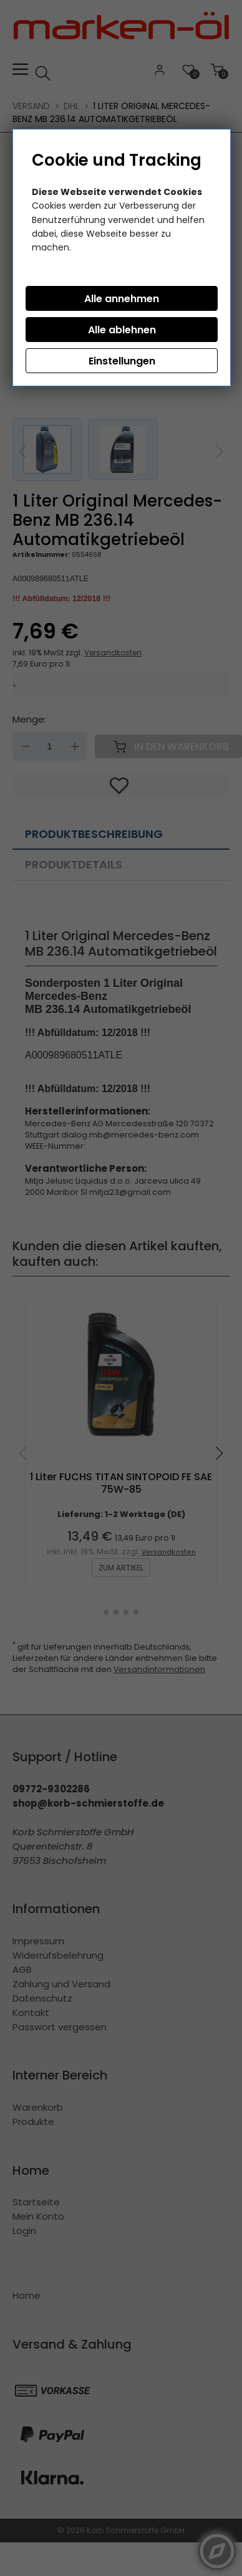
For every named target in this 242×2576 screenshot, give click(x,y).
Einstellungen (122, 361)
